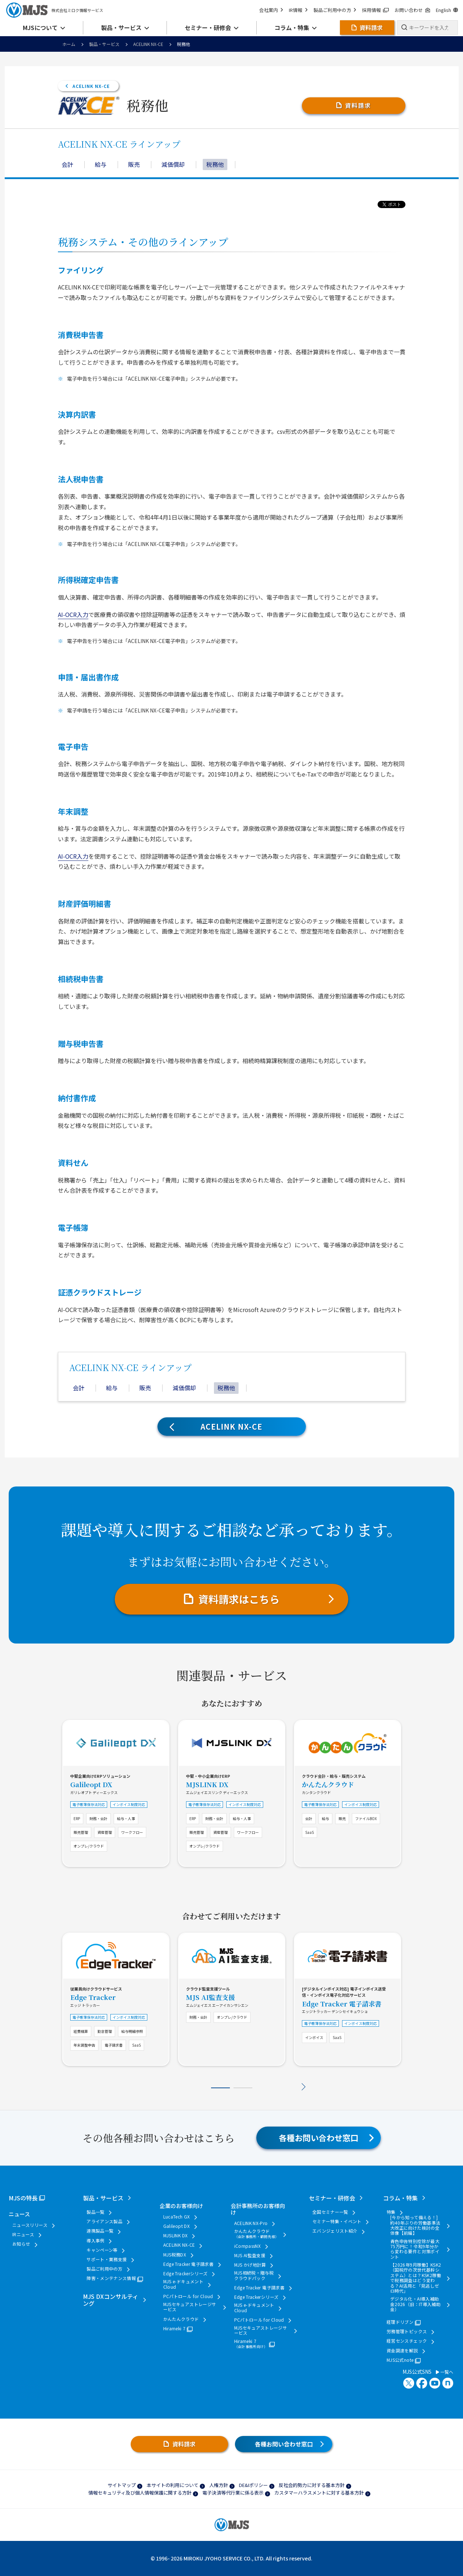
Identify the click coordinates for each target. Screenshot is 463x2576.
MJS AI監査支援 (210, 1997)
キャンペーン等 (102, 2250)
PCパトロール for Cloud (188, 2296)
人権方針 (218, 2485)
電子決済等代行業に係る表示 (233, 2492)
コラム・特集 (400, 2198)
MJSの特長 (23, 2198)
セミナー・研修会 (332, 2198)
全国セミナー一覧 (330, 2212)
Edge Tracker (92, 1997)
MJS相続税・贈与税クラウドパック (254, 2275)
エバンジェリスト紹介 (335, 2230)
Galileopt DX (91, 1784)
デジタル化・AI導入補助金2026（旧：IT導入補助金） (415, 2304)
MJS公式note (400, 2360)
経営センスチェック (407, 2340)
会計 (67, 164)
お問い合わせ (412, 10)
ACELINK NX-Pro (251, 2223)
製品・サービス (104, 44)
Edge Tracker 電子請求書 (342, 2003)
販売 (134, 164)
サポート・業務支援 (107, 2259)
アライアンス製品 (104, 2221)
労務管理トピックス (407, 2331)
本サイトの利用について (172, 2485)
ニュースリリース (29, 2225)
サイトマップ (122, 2485)
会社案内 (271, 10)
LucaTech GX (176, 2216)
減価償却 (173, 164)
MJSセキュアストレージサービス (189, 2307)
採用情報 (375, 10)
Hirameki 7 (174, 2328)
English (447, 10)
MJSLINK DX (207, 1784)
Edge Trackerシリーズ (185, 2273)
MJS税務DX (174, 2254)
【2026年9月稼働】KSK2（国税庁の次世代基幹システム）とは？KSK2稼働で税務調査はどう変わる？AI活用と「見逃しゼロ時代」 (415, 2277)
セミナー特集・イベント (337, 2221)
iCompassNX (247, 2246)
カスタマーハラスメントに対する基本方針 (319, 2492)
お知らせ (21, 2243)
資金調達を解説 (402, 2350)
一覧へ (444, 2371)
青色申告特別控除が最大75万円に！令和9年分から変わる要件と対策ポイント (414, 2249)
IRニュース (23, 2234)
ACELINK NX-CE (148, 44)
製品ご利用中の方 (334, 10)
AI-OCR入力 (73, 614)
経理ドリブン (400, 2322)
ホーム (68, 44)
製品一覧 (95, 2212)
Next (303, 2086)
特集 (391, 2212)
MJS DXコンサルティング (110, 2300)
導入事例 (95, 2240)
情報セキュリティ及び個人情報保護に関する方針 (139, 2492)
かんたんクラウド (328, 1784)
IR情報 (298, 10)
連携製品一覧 (100, 2230)
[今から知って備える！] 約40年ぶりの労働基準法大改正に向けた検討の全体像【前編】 (415, 2225)
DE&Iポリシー (253, 2485)
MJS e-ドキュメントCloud (183, 2284)
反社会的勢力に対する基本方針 (312, 2485)
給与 (100, 164)
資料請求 (358, 105)
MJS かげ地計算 (250, 2264)
